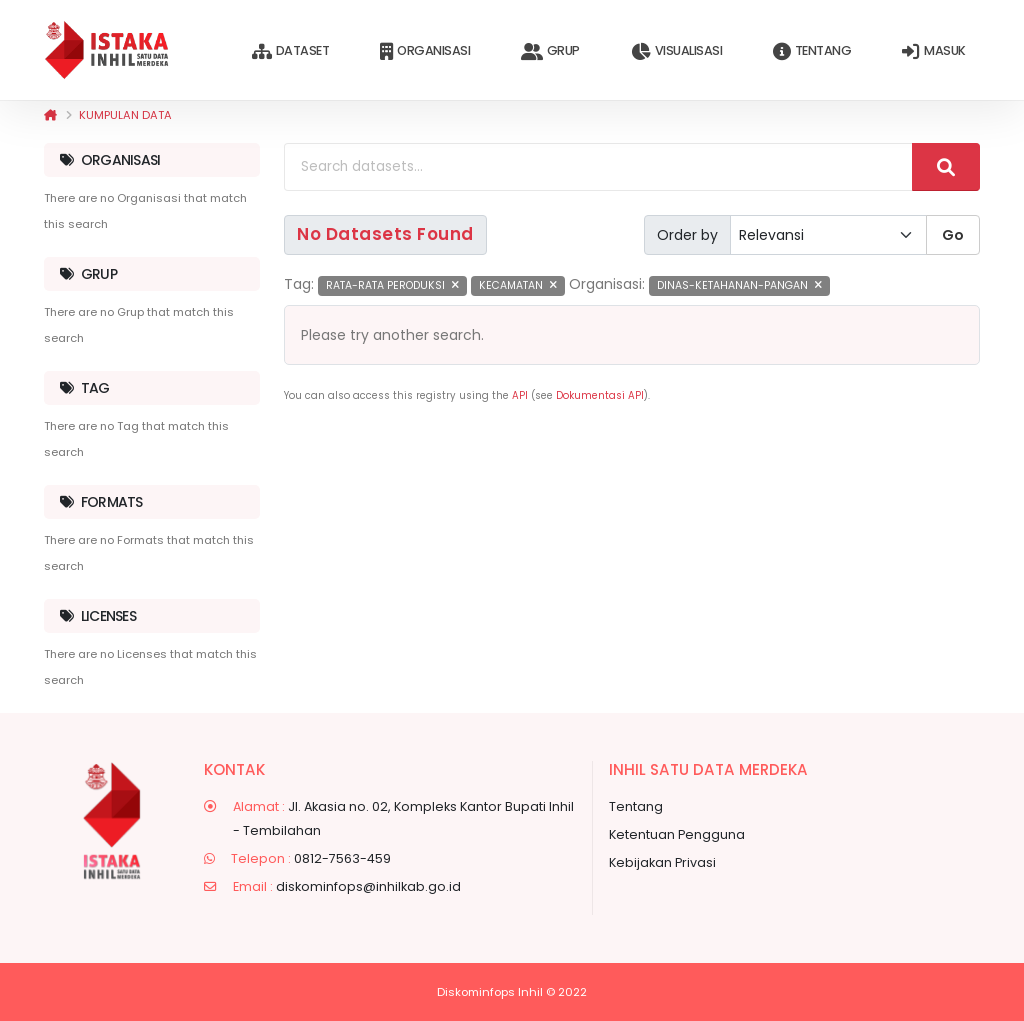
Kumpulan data (125, 115)
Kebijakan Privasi (662, 862)
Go (953, 235)
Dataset (290, 51)
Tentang (812, 51)
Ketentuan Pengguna (677, 834)
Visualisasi (676, 51)
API (520, 395)
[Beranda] (50, 115)
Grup (550, 51)
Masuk (933, 51)
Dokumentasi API (600, 395)
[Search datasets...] (598, 167)
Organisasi (425, 51)
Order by (687, 235)
